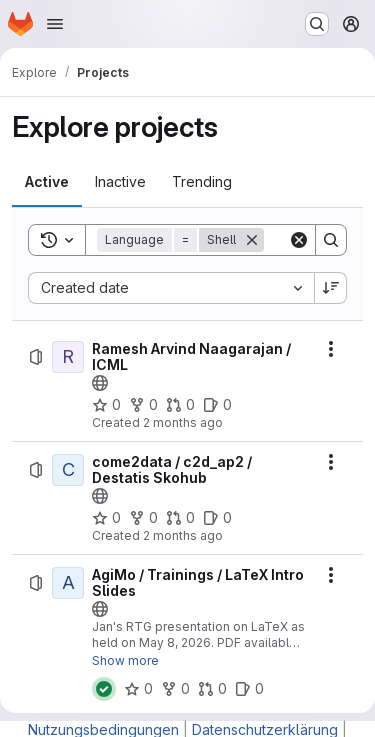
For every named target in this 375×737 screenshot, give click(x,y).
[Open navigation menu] (55, 24)
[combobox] (171, 288)
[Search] (331, 240)
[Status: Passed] (104, 689)
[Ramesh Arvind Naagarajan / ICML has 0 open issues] (217, 405)
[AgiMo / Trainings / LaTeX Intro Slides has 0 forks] (175, 689)
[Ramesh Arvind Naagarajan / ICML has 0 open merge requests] (180, 405)
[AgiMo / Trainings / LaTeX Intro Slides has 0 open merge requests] (212, 689)
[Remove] (252, 240)
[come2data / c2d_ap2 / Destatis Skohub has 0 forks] (143, 518)
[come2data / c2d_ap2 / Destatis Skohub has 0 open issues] (217, 518)
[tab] (47, 182)
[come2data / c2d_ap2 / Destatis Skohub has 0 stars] (106, 518)
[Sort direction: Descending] (331, 288)
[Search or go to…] (317, 24)
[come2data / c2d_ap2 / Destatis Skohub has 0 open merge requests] (180, 518)
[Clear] (299, 240)
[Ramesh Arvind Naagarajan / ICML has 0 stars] (106, 405)
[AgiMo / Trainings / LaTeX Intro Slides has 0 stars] (138, 689)
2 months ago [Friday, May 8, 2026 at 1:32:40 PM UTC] (183, 535)
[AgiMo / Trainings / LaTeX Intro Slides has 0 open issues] (249, 689)
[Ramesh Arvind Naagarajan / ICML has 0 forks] (143, 405)
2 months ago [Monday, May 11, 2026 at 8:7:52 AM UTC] (183, 422)
